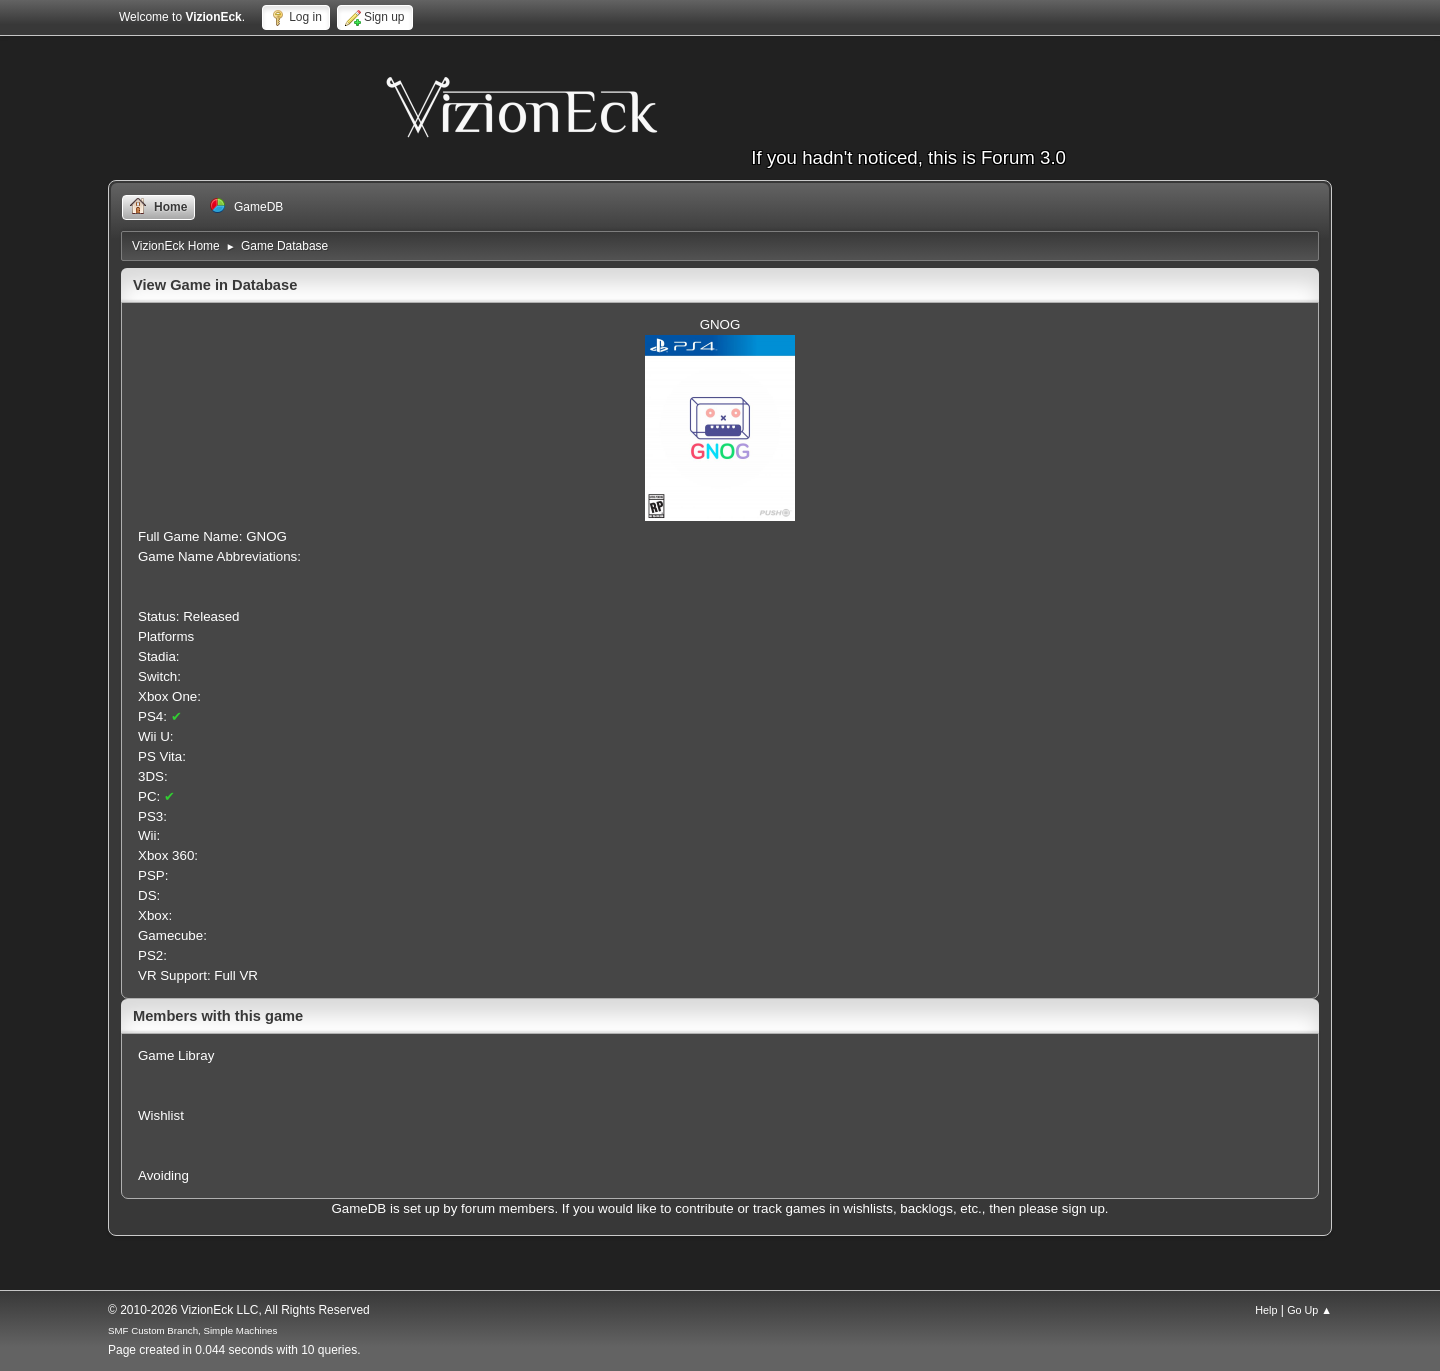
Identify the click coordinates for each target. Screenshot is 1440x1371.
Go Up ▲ (1309, 1310)
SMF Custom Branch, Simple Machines (192, 1330)
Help (1266, 1310)
